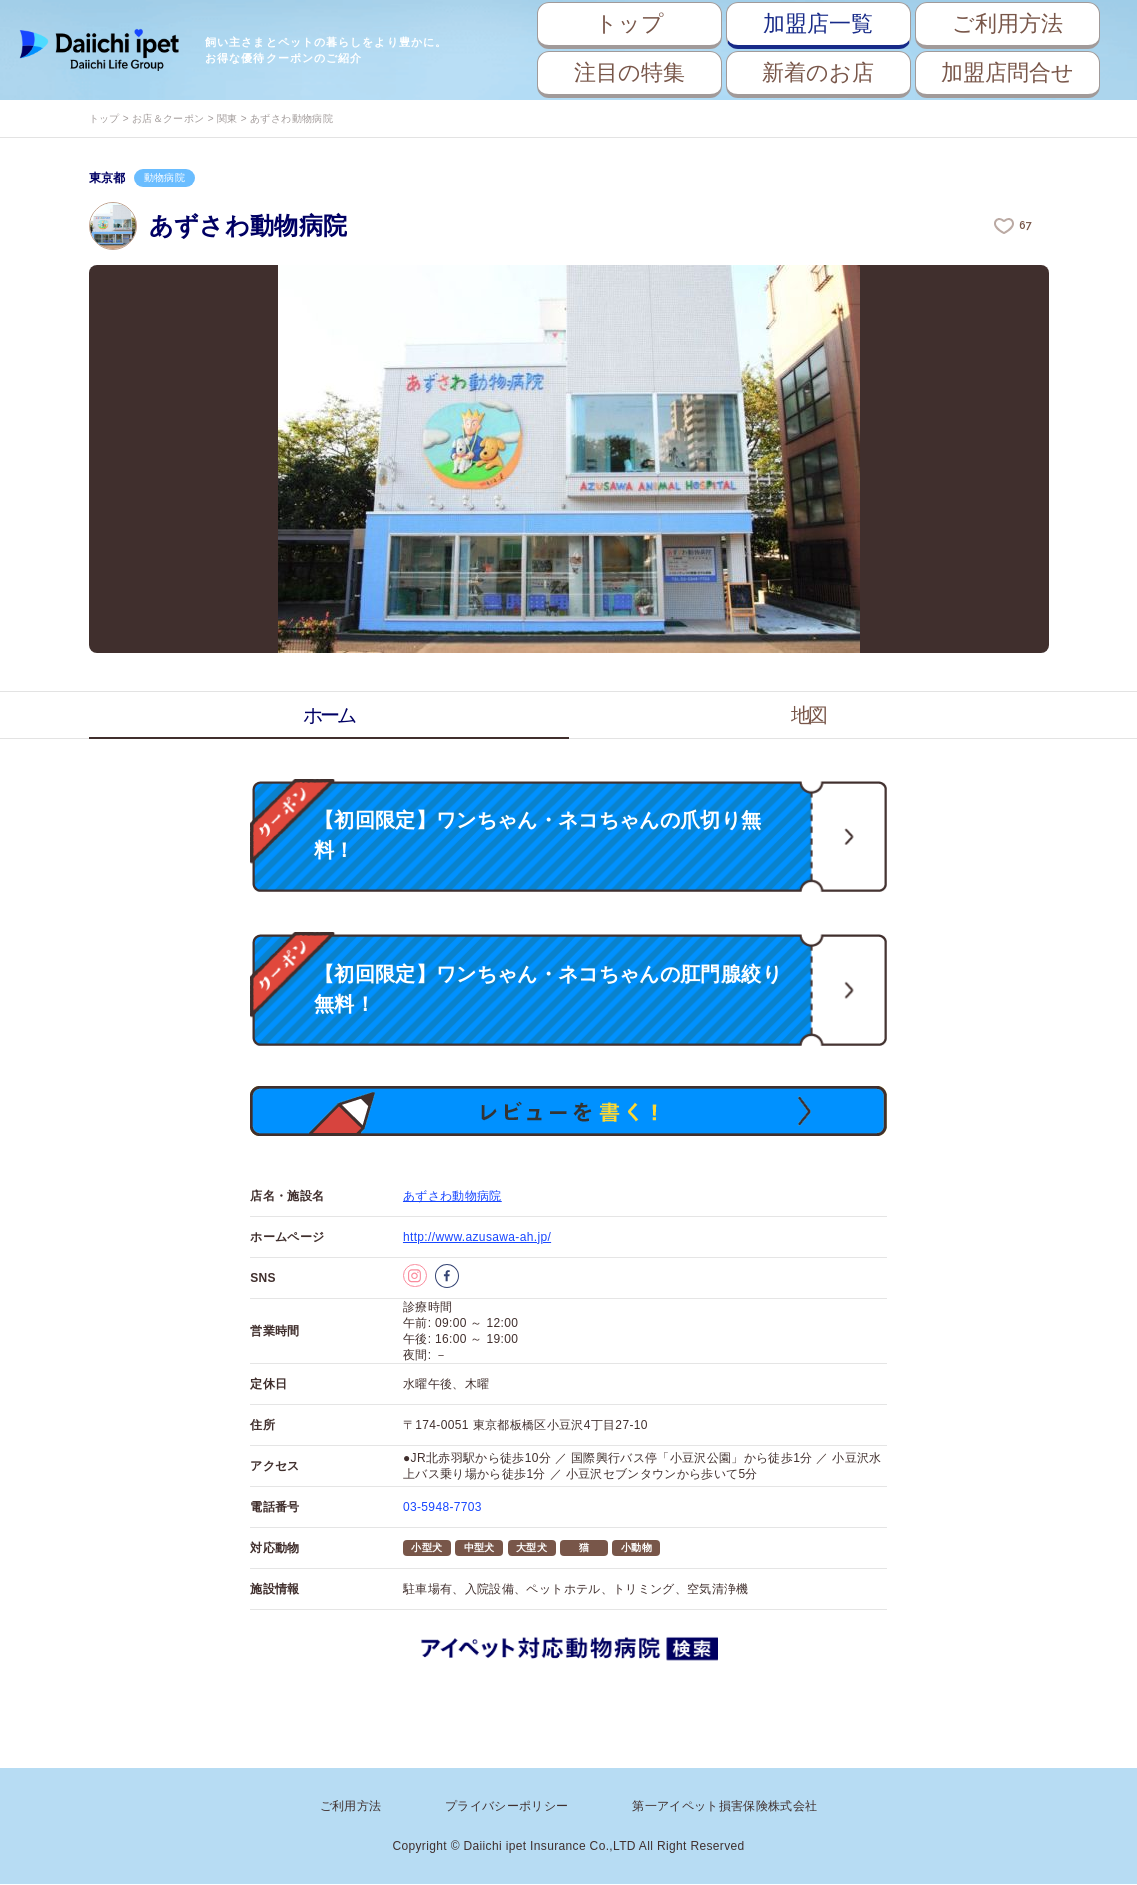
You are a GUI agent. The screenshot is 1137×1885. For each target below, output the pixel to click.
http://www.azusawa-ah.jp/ (477, 1238)
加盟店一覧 (818, 23)
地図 (809, 715)
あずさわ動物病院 (452, 1197)
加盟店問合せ (1007, 72)
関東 (227, 118)
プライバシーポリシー (507, 1807)
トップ (629, 23)
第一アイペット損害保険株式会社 (724, 1807)
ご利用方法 (1007, 23)
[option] (569, 459)
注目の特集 (629, 72)
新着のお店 (818, 72)
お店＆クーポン (168, 118)
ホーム (328, 715)
